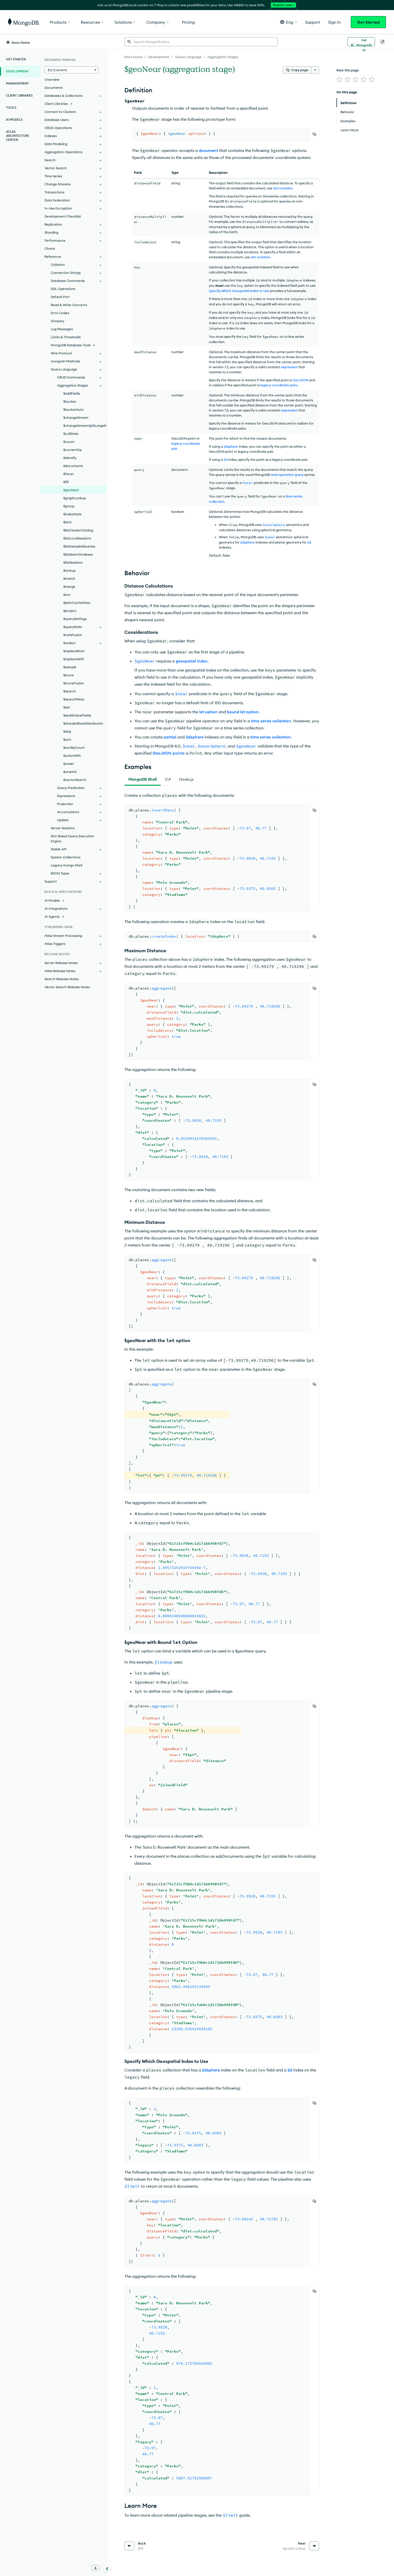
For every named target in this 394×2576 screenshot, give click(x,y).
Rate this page (347, 70)
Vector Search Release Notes (67, 987)
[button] (288, 22)
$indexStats (72, 514)
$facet (68, 474)
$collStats (70, 434)
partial (170, 736)
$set (66, 707)
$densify (69, 458)
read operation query (287, 475)
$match (69, 578)
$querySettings (75, 619)
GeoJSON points (169, 753)
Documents (53, 88)
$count (68, 442)
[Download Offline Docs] (95, 2568)
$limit (67, 522)
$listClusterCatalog (78, 530)
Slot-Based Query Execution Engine (72, 838)
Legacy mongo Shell (66, 865)
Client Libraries (19, 95)
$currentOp (72, 450)
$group (68, 506)
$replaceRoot (73, 651)
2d (225, 460)
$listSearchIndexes (78, 554)
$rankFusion (72, 635)
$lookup (69, 570)
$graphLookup (74, 498)
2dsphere (231, 446)
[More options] (315, 69)
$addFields (71, 393)
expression (289, 367)
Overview (51, 79)
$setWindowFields (77, 715)
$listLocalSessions (77, 538)
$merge (69, 587)
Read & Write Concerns (69, 305)
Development (17, 71)
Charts (49, 248)
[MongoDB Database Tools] (73, 345)
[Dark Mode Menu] (382, 41)
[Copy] (314, 134)
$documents (73, 466)
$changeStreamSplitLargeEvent (85, 426)
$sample (69, 667)
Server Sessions (63, 828)
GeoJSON (300, 380)
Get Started (368, 22)
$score (68, 675)
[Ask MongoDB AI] (361, 41)
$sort (67, 739)
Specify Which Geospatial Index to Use (239, 291)
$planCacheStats (76, 603)
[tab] (142, 779)
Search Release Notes (61, 979)
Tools (11, 107)
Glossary (57, 321)
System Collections (65, 857)
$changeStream (75, 418)
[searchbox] (201, 41)
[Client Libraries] (73, 104)
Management (17, 83)
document (208, 150)
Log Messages (62, 329)
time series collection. (271, 736)
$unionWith (72, 756)
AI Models (14, 119)
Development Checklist (62, 216)
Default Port (60, 297)
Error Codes (60, 313)
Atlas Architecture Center (17, 136)
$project (69, 611)
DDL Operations (63, 289)
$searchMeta (73, 699)
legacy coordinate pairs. (279, 385)
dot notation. (283, 188)
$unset (68, 764)
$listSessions (72, 562)
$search (69, 691)
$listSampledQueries (79, 546)
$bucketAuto (73, 409)
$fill (66, 482)
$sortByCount (74, 747)
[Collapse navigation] (107, 2568)
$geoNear (71, 490)
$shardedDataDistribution (83, 723)
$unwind (69, 772)
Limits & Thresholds (66, 337)
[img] (339, 79)
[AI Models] (73, 900)
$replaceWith (73, 659)
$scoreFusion (73, 683)
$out (66, 595)
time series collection (271, 720)
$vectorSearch (74, 780)
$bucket (69, 401)
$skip (67, 731)
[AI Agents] (73, 916)
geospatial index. (192, 660)
